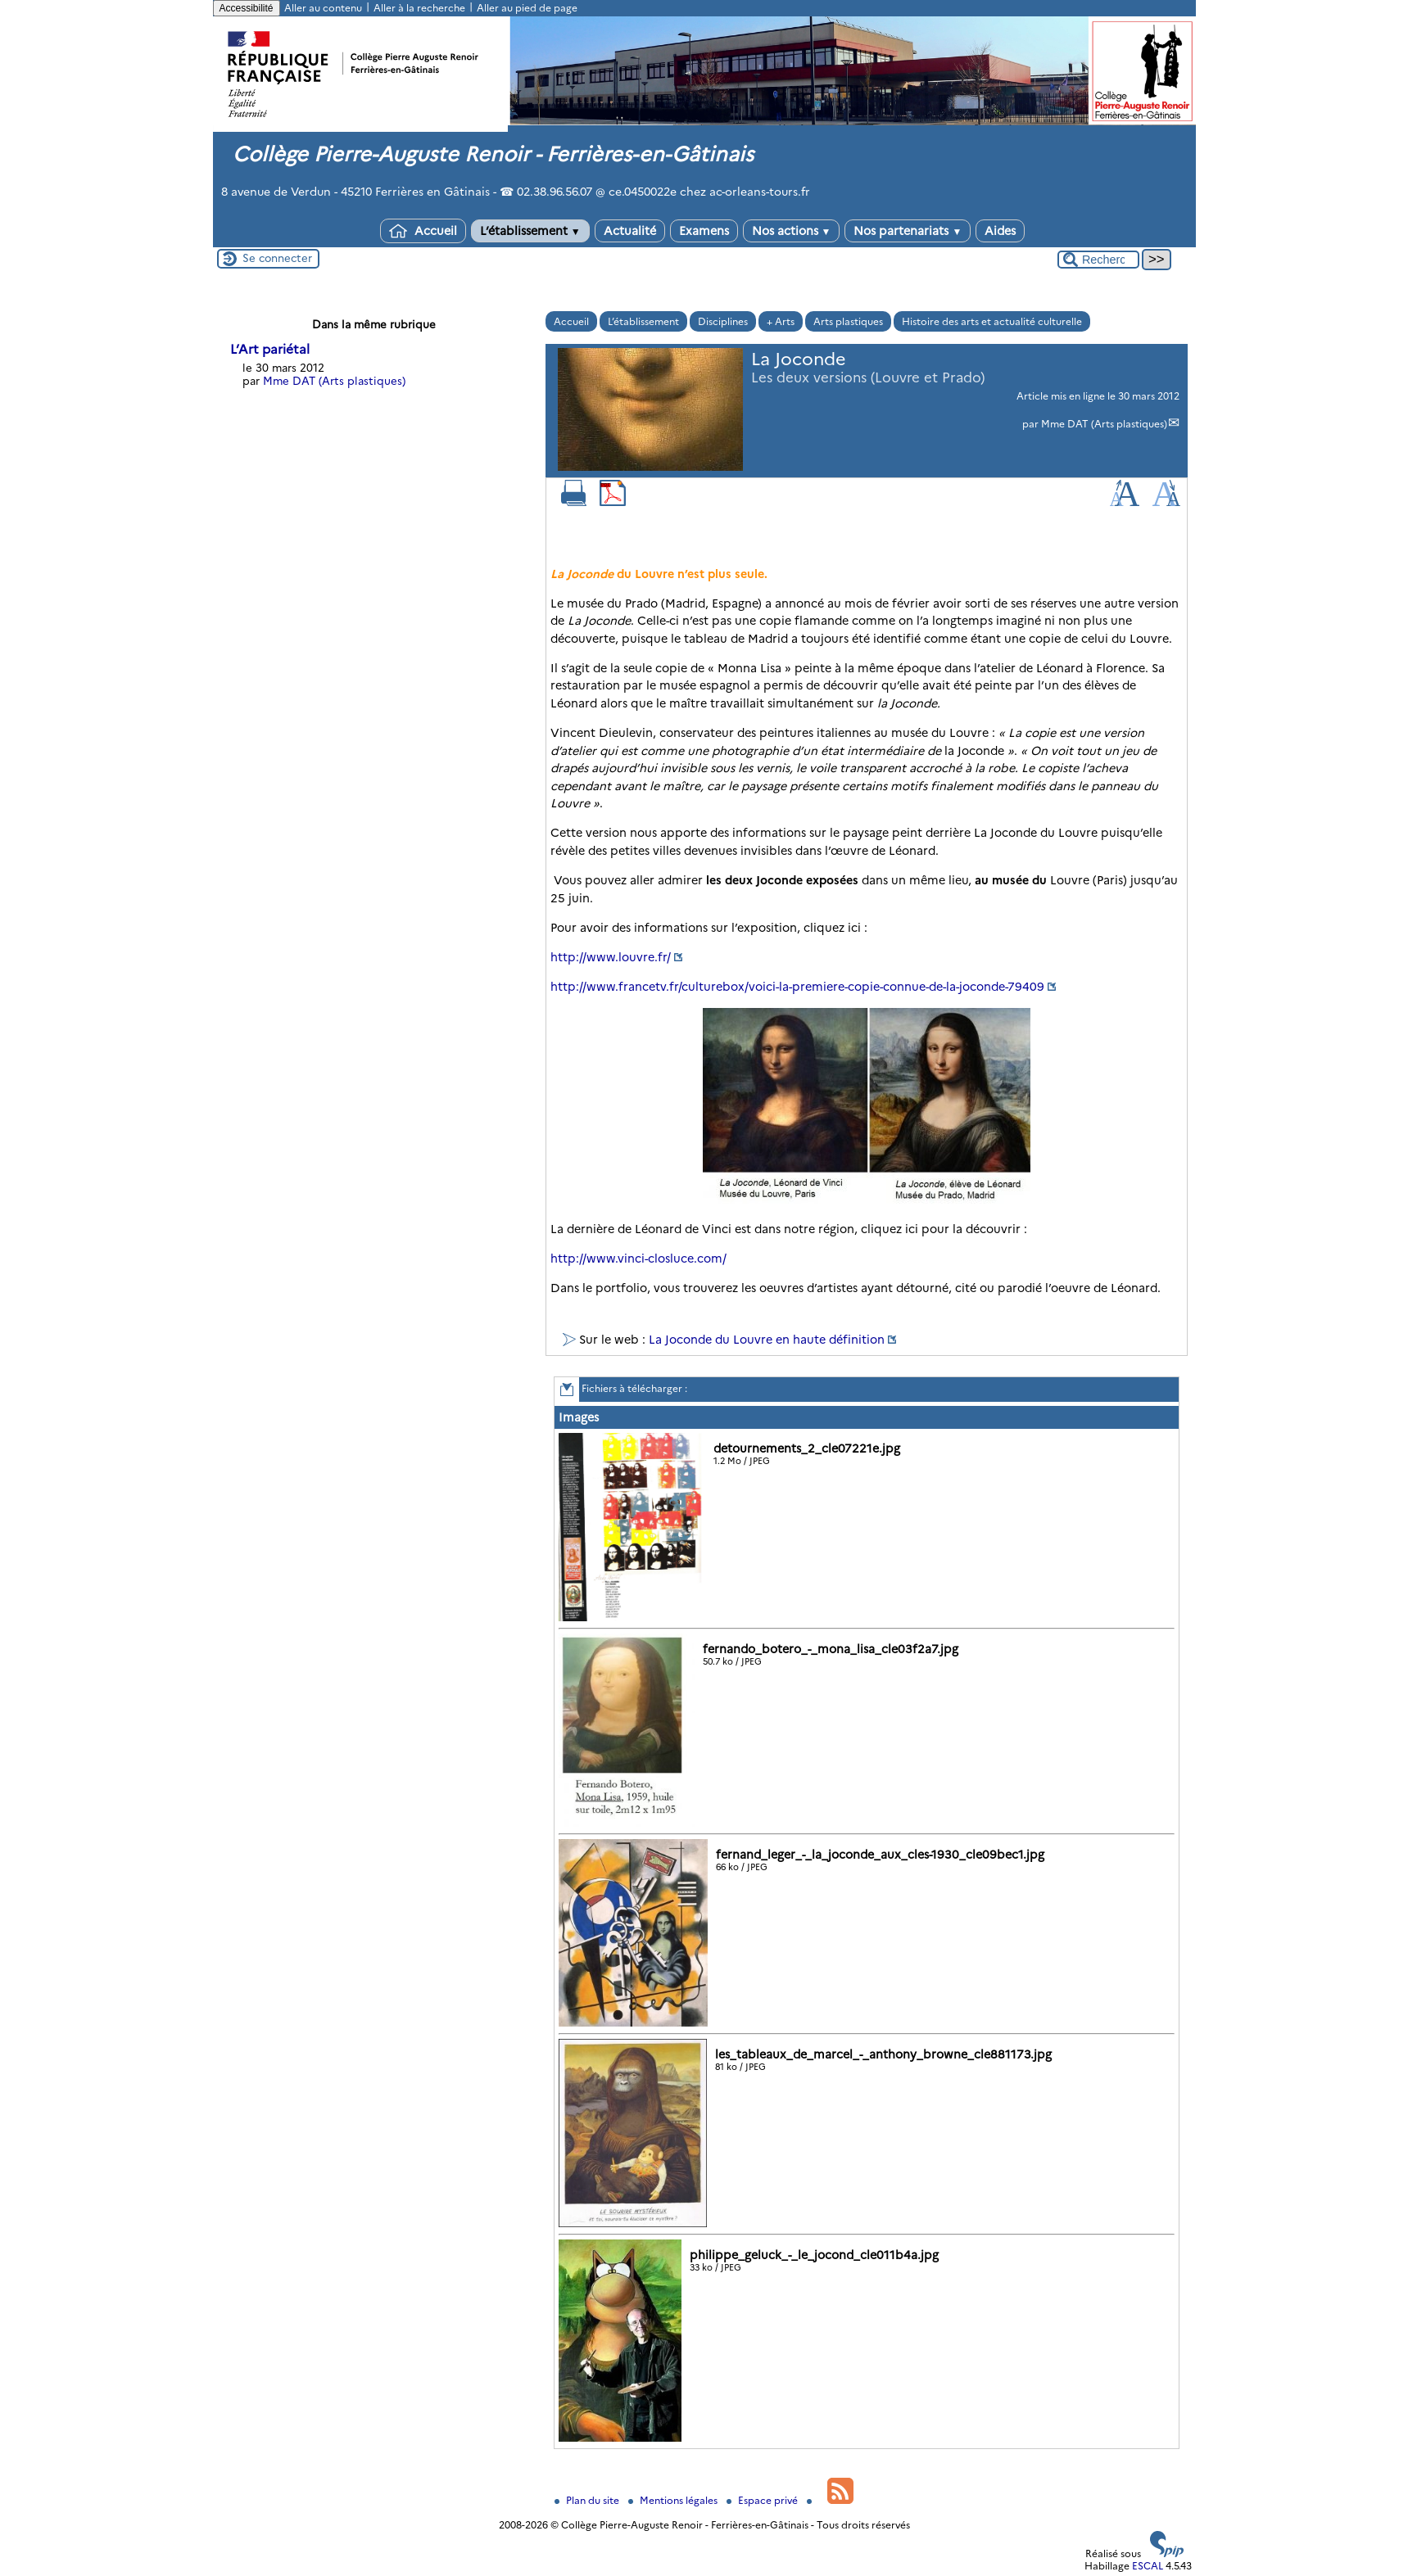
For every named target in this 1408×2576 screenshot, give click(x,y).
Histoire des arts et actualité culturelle (992, 321)
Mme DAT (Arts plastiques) (1104, 424)
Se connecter (277, 257)
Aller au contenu (323, 8)
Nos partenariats (907, 231)
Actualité (630, 231)
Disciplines (723, 321)
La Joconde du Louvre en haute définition (767, 1339)
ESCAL (1147, 2566)
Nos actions (791, 231)
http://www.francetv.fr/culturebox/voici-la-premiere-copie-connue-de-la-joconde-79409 (797, 986)
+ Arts (781, 321)
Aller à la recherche (419, 8)
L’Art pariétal (270, 349)
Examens (704, 231)
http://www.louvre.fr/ (610, 957)
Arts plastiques (848, 321)
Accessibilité (247, 8)
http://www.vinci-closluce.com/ (638, 1258)
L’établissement (530, 231)
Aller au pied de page (527, 8)
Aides (1000, 231)
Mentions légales (674, 2500)
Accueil (423, 231)
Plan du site (588, 2500)
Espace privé (763, 2500)
